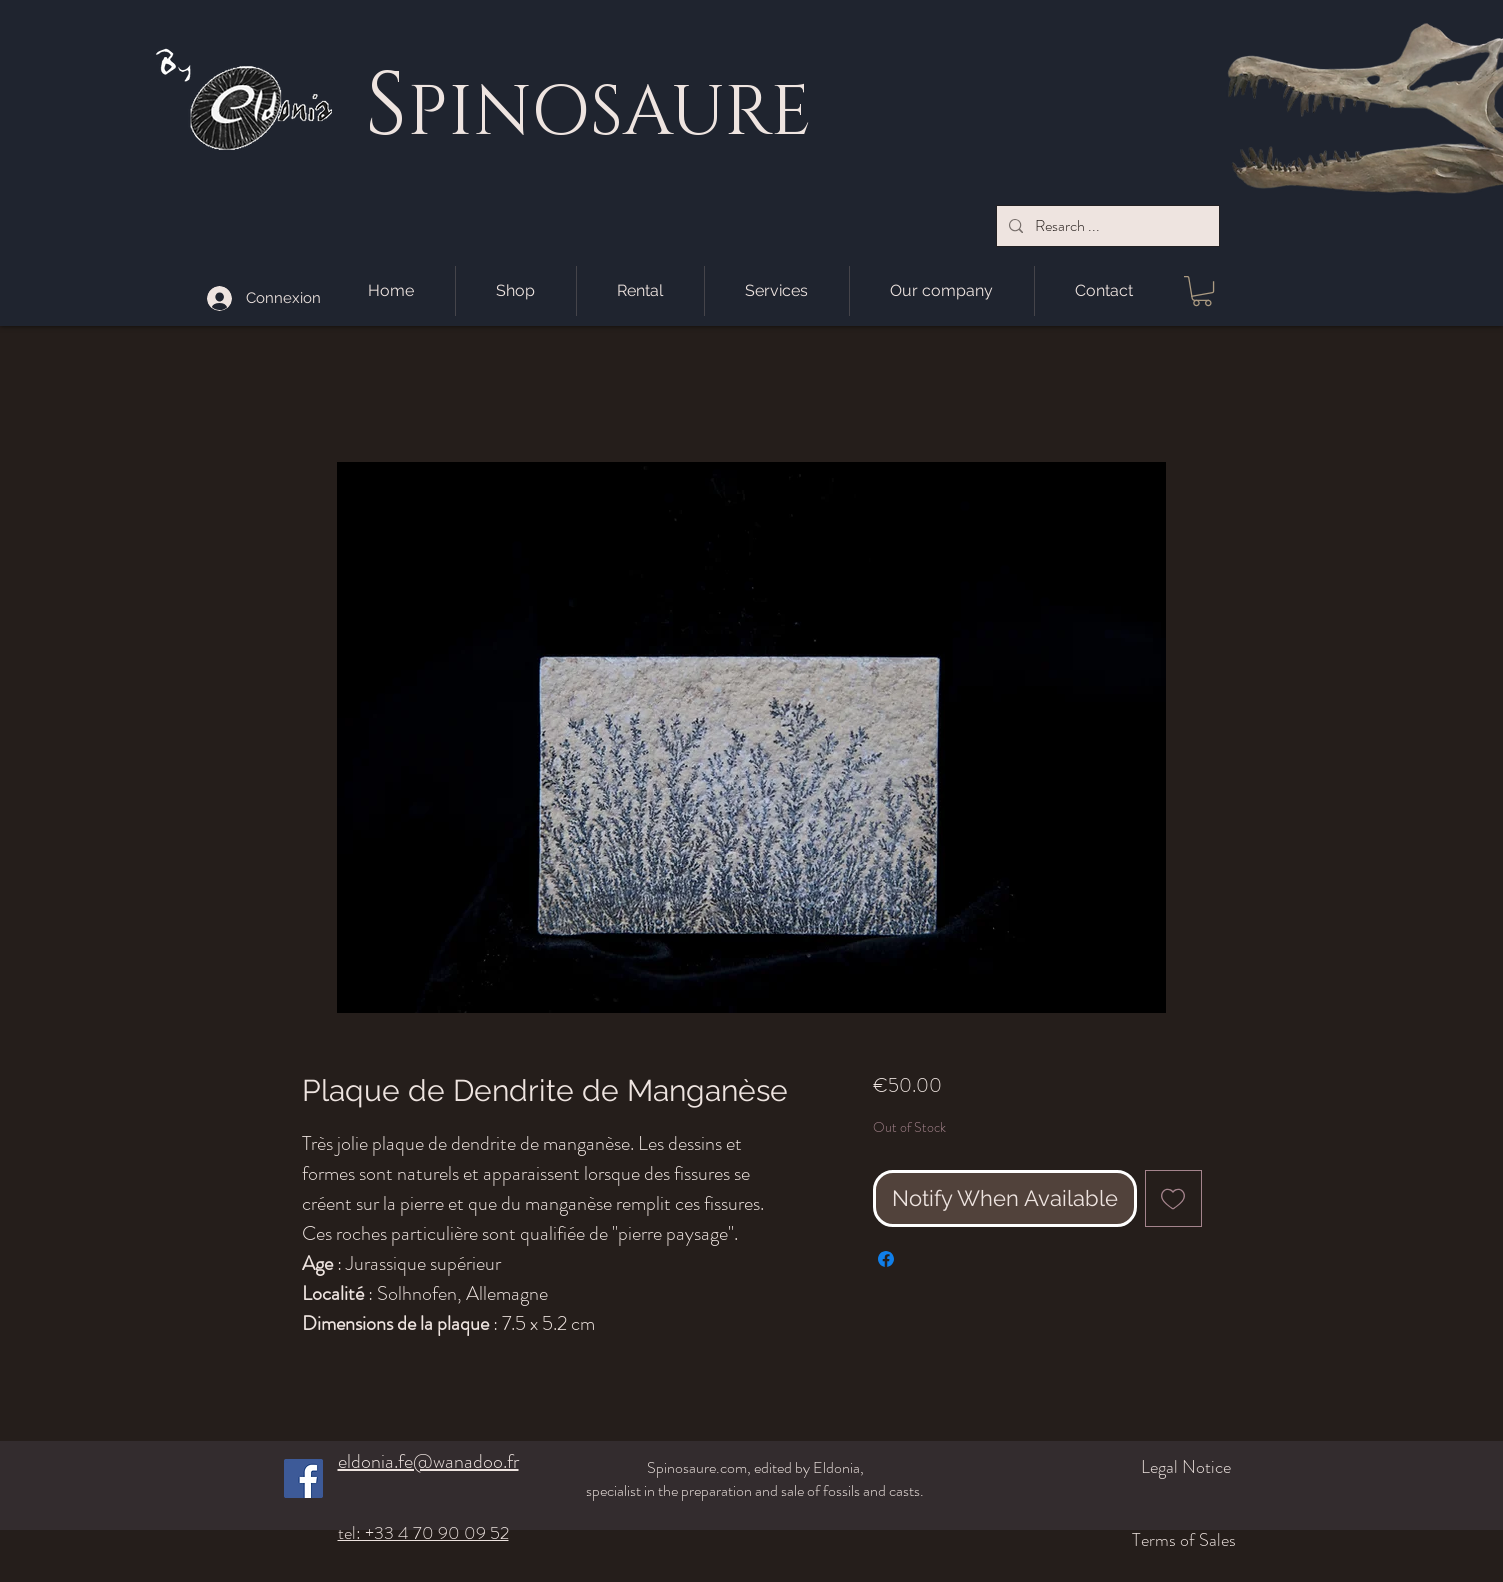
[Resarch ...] (1106, 226)
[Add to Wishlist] (1173, 1198)
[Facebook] (303, 1478)
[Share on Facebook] (886, 1259)
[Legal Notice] (1125, 1467)
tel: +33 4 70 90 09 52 (423, 1533)
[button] (1202, 291)
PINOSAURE (609, 113)
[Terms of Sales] (1114, 1540)
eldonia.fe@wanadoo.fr (428, 1461)
